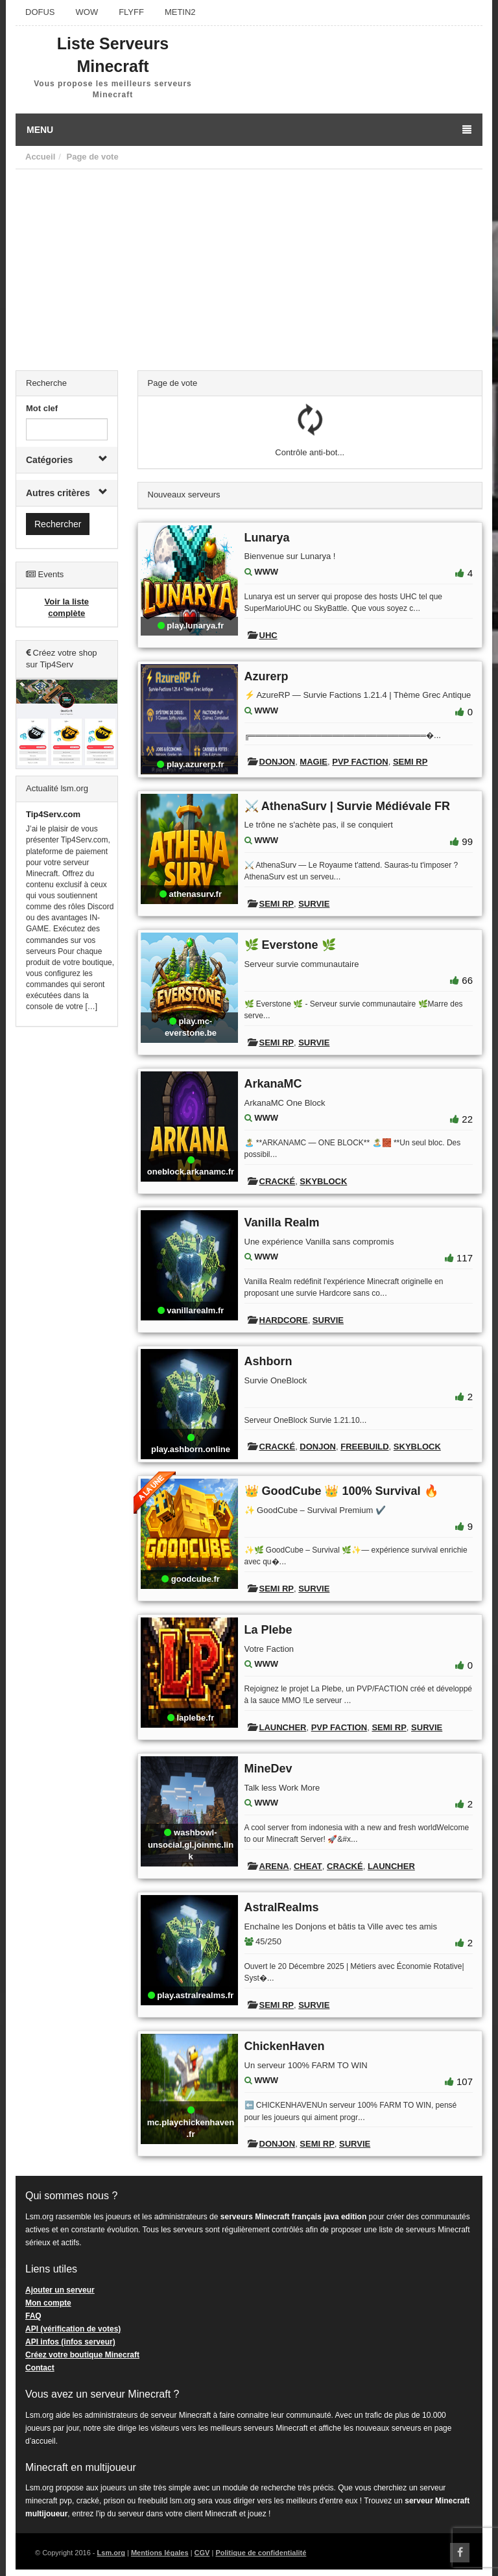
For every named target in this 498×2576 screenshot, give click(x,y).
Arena (274, 1866)
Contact (39, 2367)
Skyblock (323, 1181)
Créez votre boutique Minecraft (82, 2354)
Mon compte (48, 2303)
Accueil (40, 156)
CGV (202, 2553)
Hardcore (283, 1320)
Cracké (277, 1181)
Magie (313, 762)
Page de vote (92, 156)
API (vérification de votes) (73, 2328)
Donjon (277, 762)
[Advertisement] (249, 266)
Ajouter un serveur (60, 2290)
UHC (268, 635)
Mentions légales (160, 2553)
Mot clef (42, 408)
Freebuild (364, 1446)
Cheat (308, 1866)
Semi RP (410, 762)
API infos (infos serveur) (70, 2341)
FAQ (33, 2315)
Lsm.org (111, 2553)
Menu (249, 130)
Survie (313, 904)
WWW (266, 572)
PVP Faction (360, 762)
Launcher (283, 1727)
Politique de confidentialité (260, 2553)
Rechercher (57, 524)
